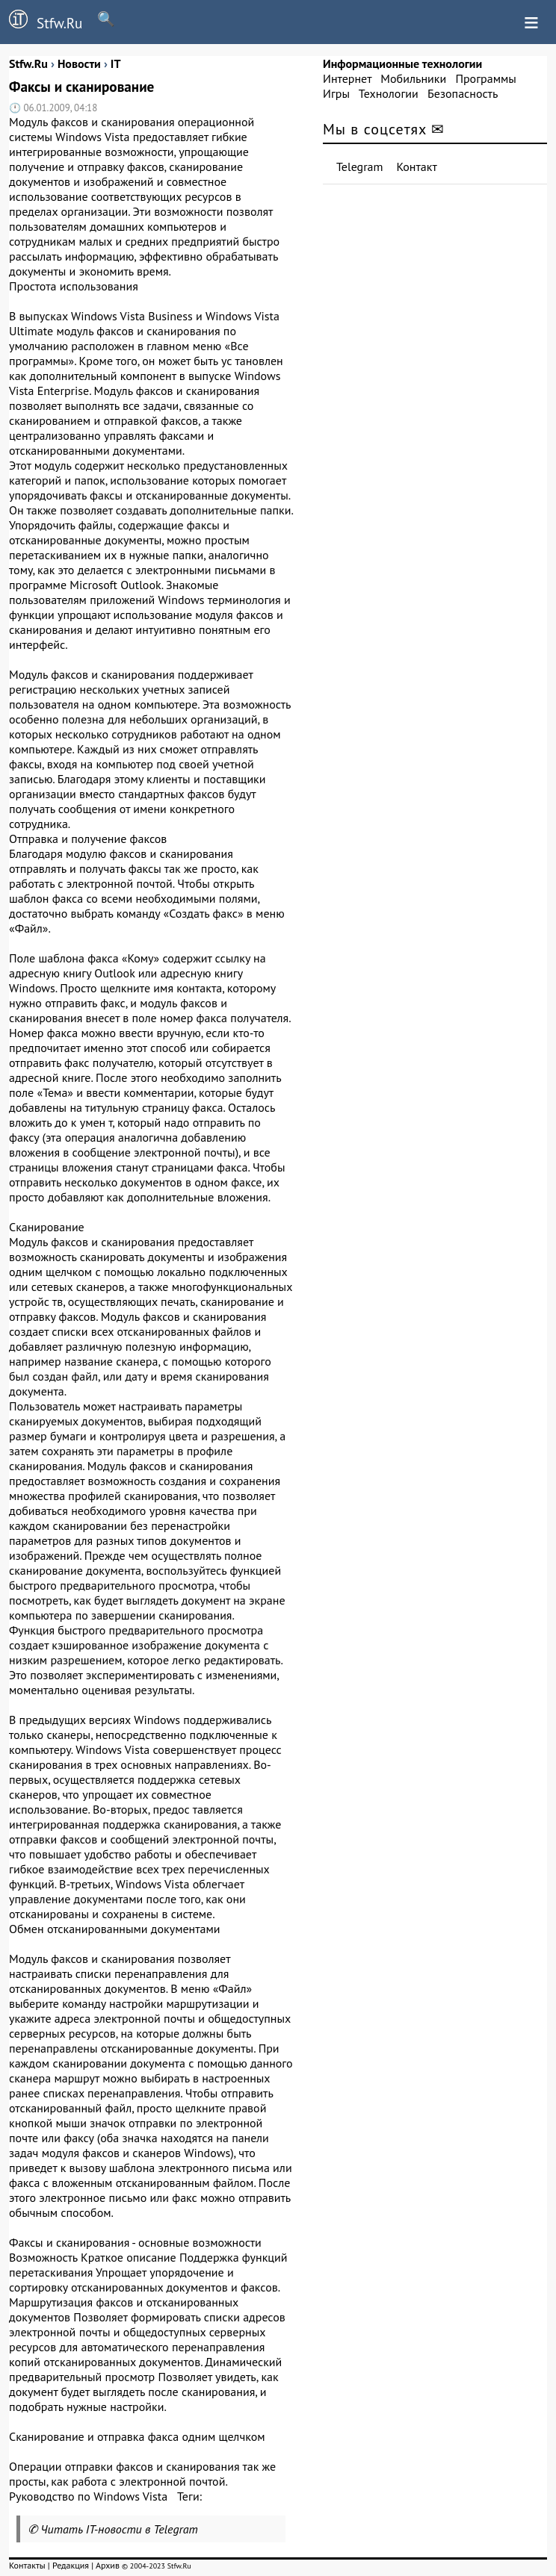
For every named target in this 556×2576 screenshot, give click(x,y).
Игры (336, 93)
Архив (108, 2565)
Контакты (27, 2565)
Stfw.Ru (41, 21)
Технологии (388, 93)
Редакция (70, 2565)
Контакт (417, 166)
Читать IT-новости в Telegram (119, 2528)
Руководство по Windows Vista (88, 2496)
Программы (485, 78)
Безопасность (462, 93)
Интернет (347, 78)
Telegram (359, 166)
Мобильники (413, 78)
